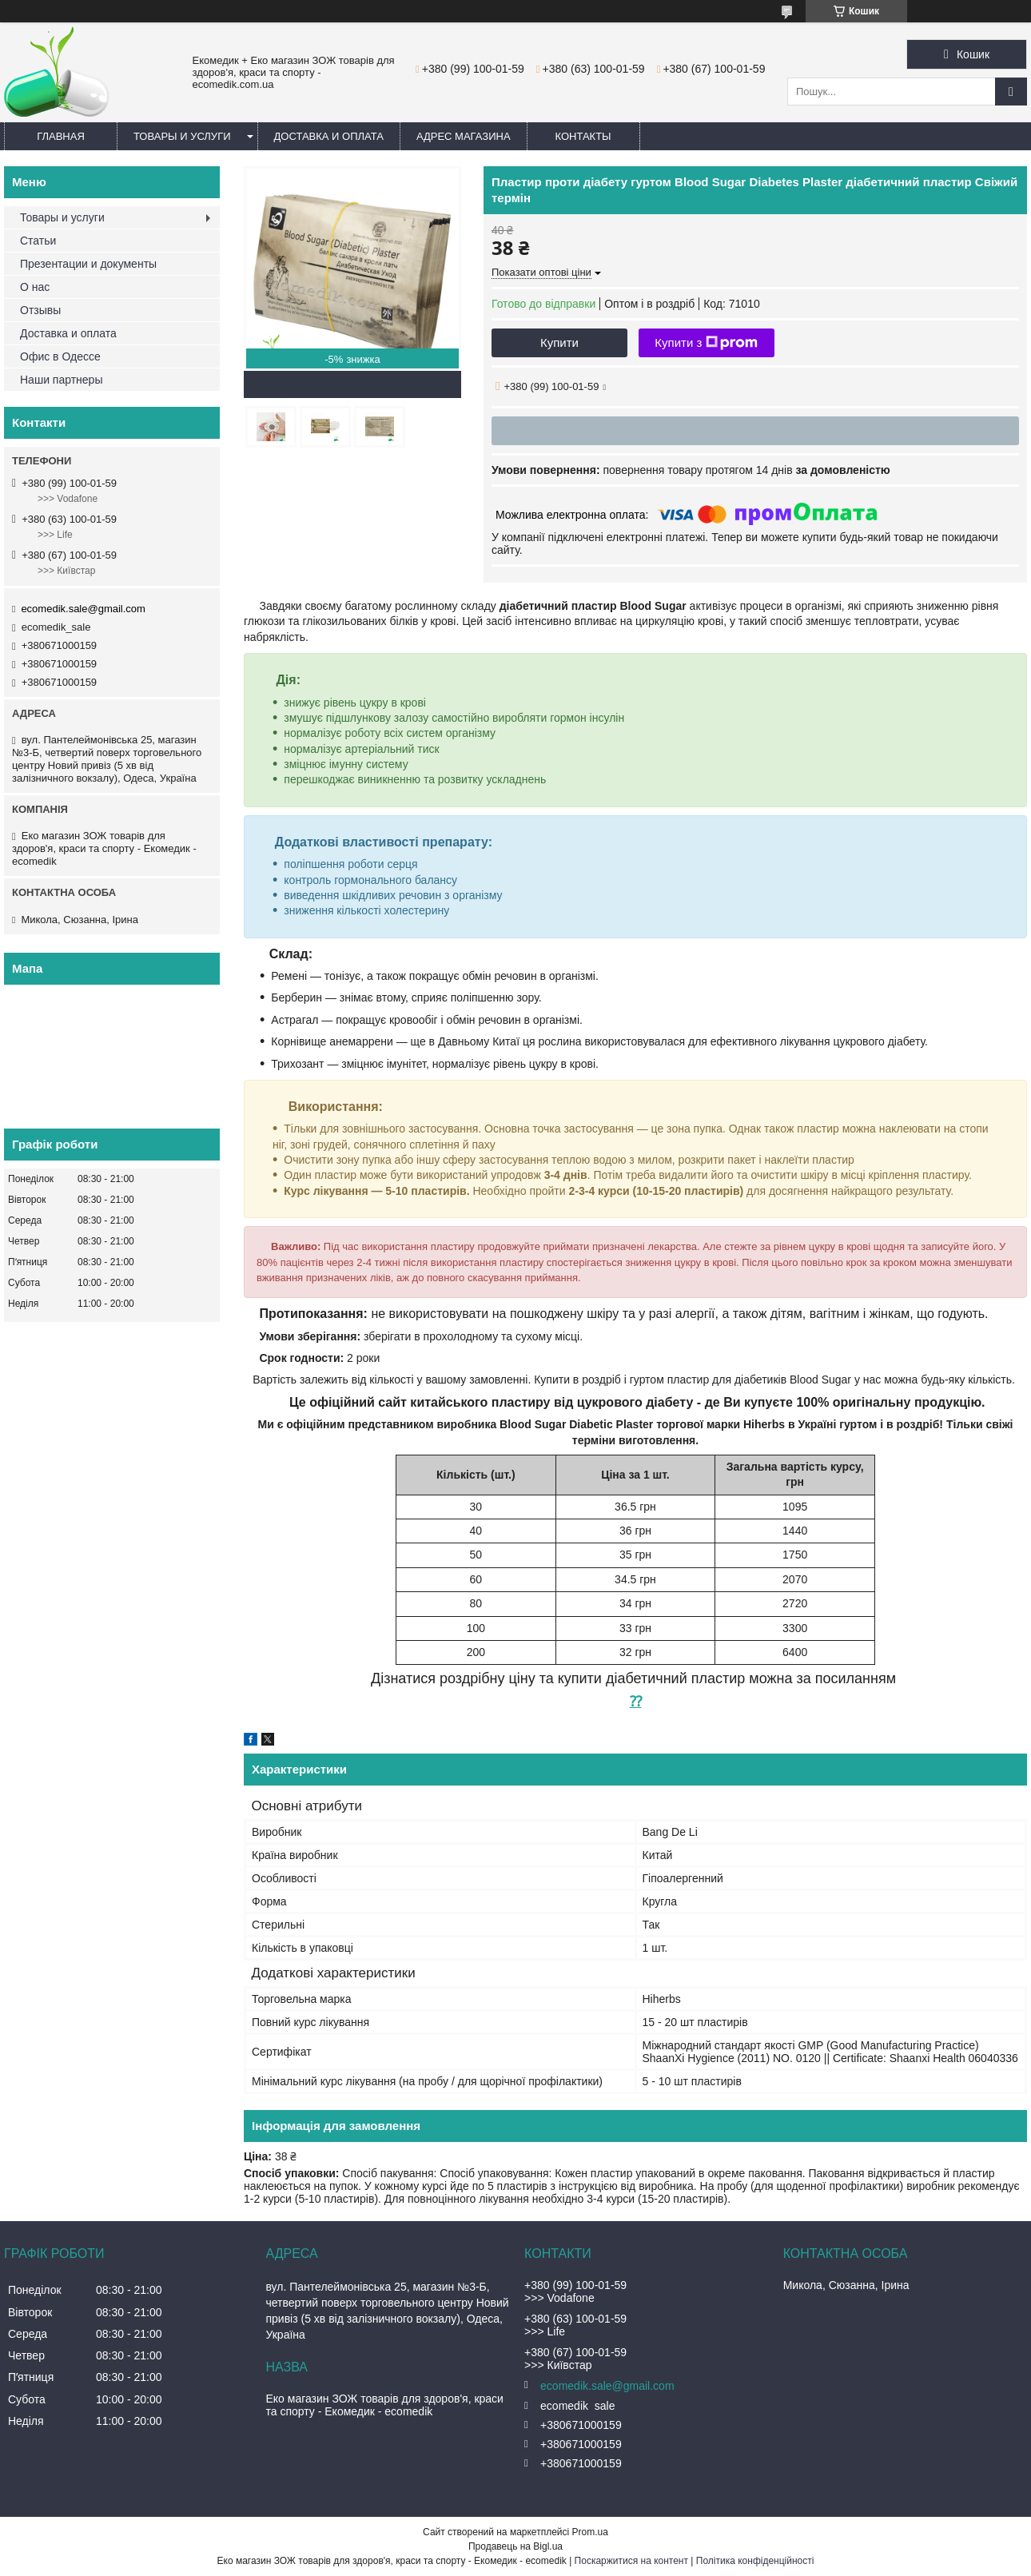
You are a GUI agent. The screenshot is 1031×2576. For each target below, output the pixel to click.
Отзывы (40, 310)
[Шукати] (1011, 92)
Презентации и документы (88, 263)
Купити (559, 342)
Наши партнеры (61, 379)
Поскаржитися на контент (631, 2560)
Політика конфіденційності (755, 2560)
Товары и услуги (182, 136)
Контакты (583, 136)
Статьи (38, 240)
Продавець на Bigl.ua (515, 2546)
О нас (35, 287)
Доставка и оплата (329, 136)
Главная (61, 136)
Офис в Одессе (60, 356)
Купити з (706, 343)
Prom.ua (590, 2532)
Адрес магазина (463, 136)
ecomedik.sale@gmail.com (83, 609)
